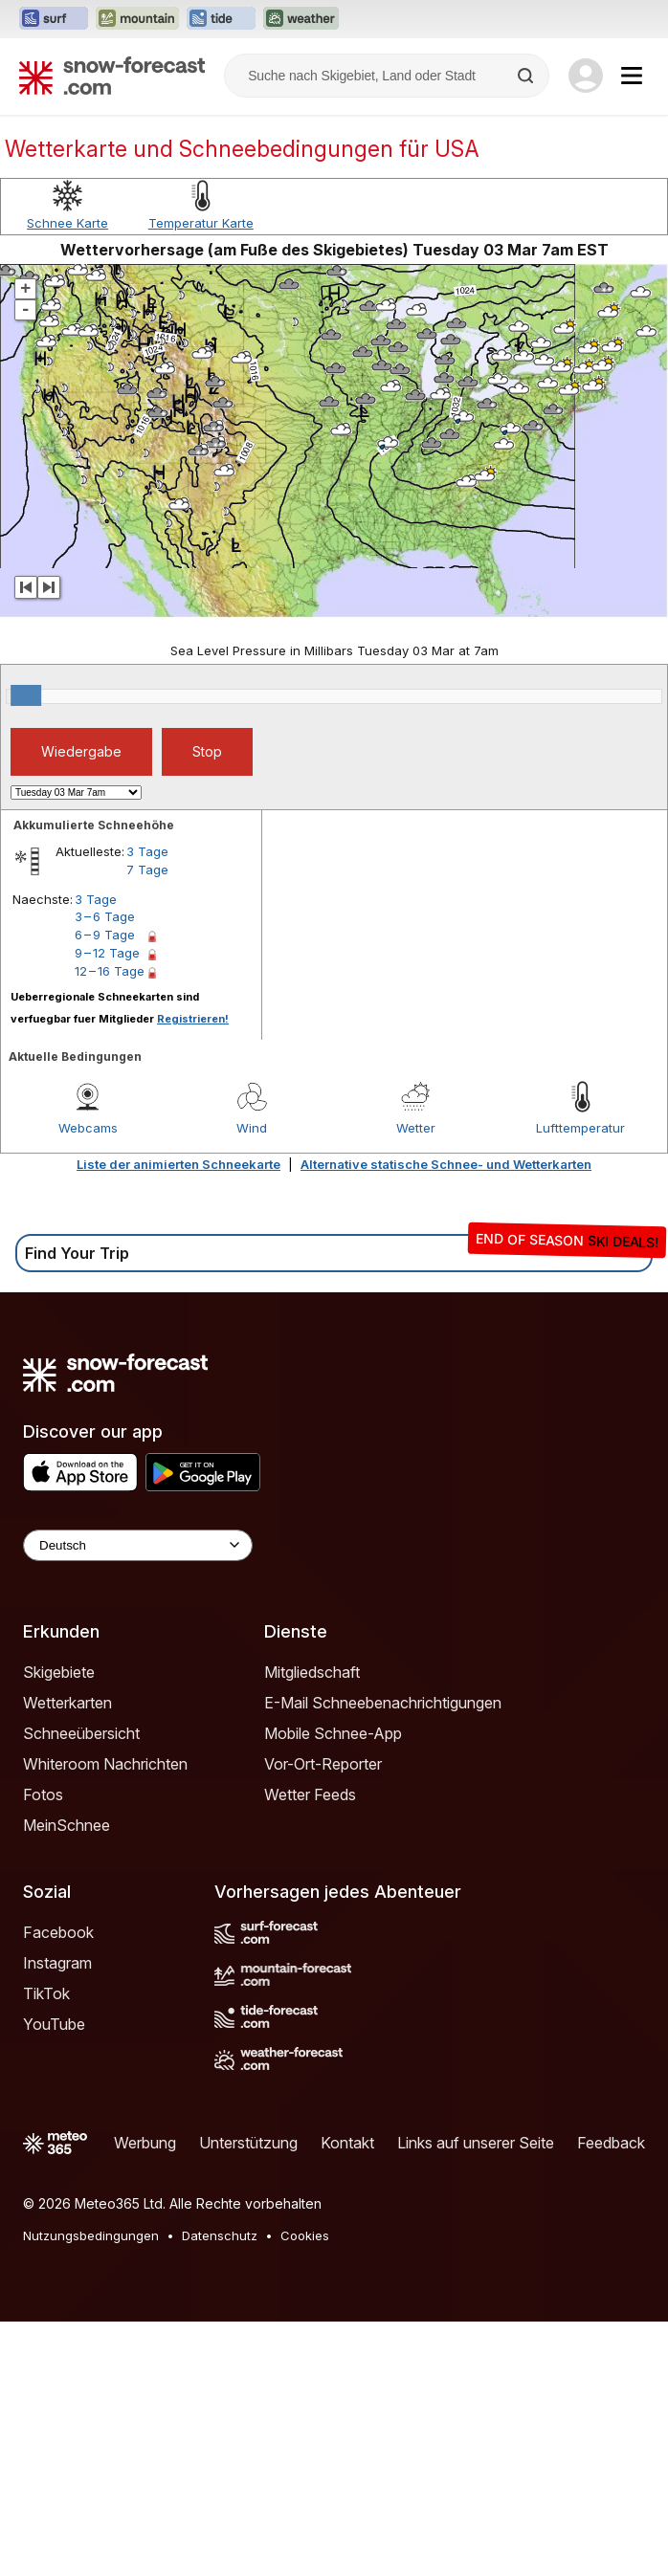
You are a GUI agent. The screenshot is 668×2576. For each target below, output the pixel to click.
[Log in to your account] (585, 75)
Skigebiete (59, 1926)
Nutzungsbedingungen (91, 2490)
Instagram (57, 2217)
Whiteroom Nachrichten (105, 2018)
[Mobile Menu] (631, 75)
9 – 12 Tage (107, 1207)
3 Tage (147, 1105)
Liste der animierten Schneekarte (178, 1418)
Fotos (43, 2049)
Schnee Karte (67, 477)
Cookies (304, 2490)
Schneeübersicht (81, 1987)
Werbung (145, 2397)
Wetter (415, 1382)
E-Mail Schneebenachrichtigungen (382, 1957)
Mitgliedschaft (312, 1926)
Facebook (58, 2186)
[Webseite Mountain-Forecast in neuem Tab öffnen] (137, 19)
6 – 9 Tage (105, 1189)
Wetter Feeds (310, 2049)
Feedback (611, 2397)
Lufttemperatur (580, 1382)
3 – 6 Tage (105, 1170)
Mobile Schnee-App (333, 1987)
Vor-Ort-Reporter (323, 2018)
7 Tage (147, 1124)
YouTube (54, 2278)
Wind (251, 1382)
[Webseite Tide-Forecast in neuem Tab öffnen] (221, 19)
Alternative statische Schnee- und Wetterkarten (446, 1418)
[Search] (527, 76)
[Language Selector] (138, 1800)
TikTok (46, 2247)
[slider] (26, 949)
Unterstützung (248, 2397)
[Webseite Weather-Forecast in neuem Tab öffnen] (301, 19)
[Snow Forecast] (112, 75)
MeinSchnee (66, 2079)
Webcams (88, 1382)
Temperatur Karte (201, 477)
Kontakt (347, 2397)
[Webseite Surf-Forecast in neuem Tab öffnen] (53, 19)
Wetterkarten (67, 1957)
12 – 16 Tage (110, 1225)
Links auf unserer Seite (475, 2397)
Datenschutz (219, 2490)
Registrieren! (193, 1273)
